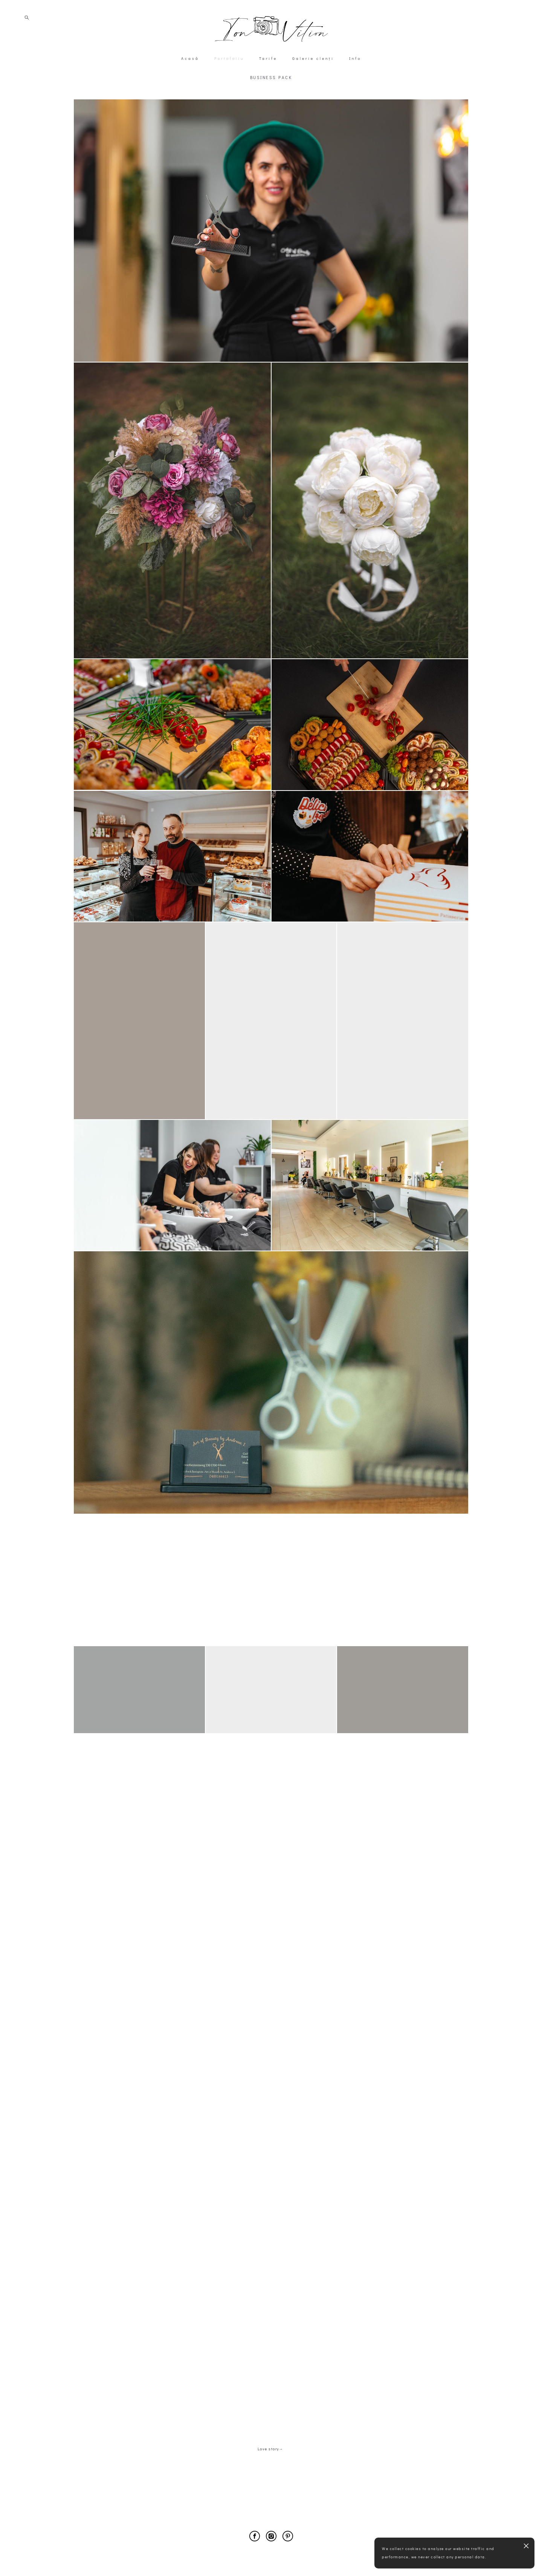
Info (355, 88)
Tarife (268, 88)
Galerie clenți (313, 88)
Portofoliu (229, 88)
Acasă (190, 88)
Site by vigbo (271, 2559)
